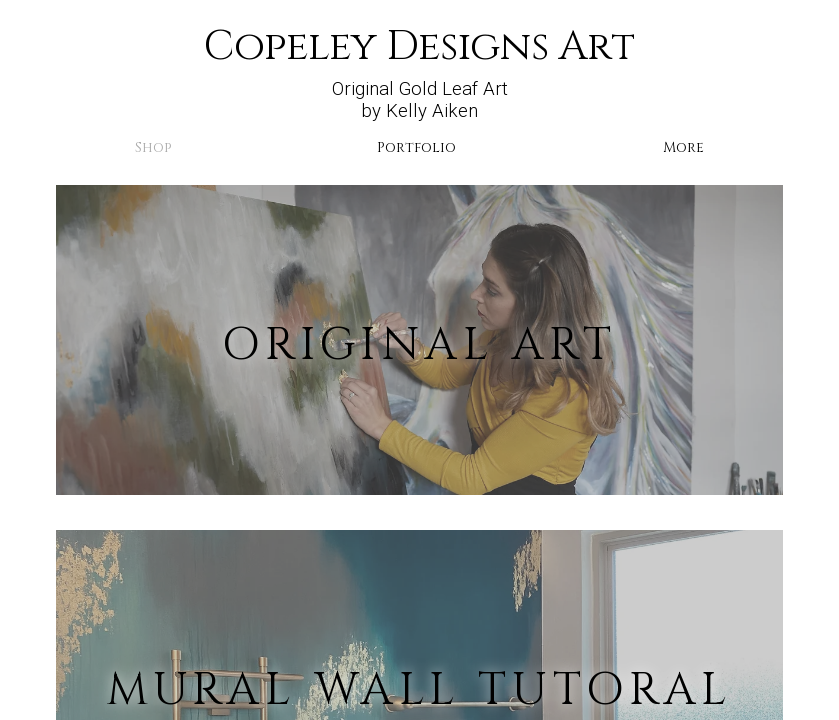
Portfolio (416, 147)
